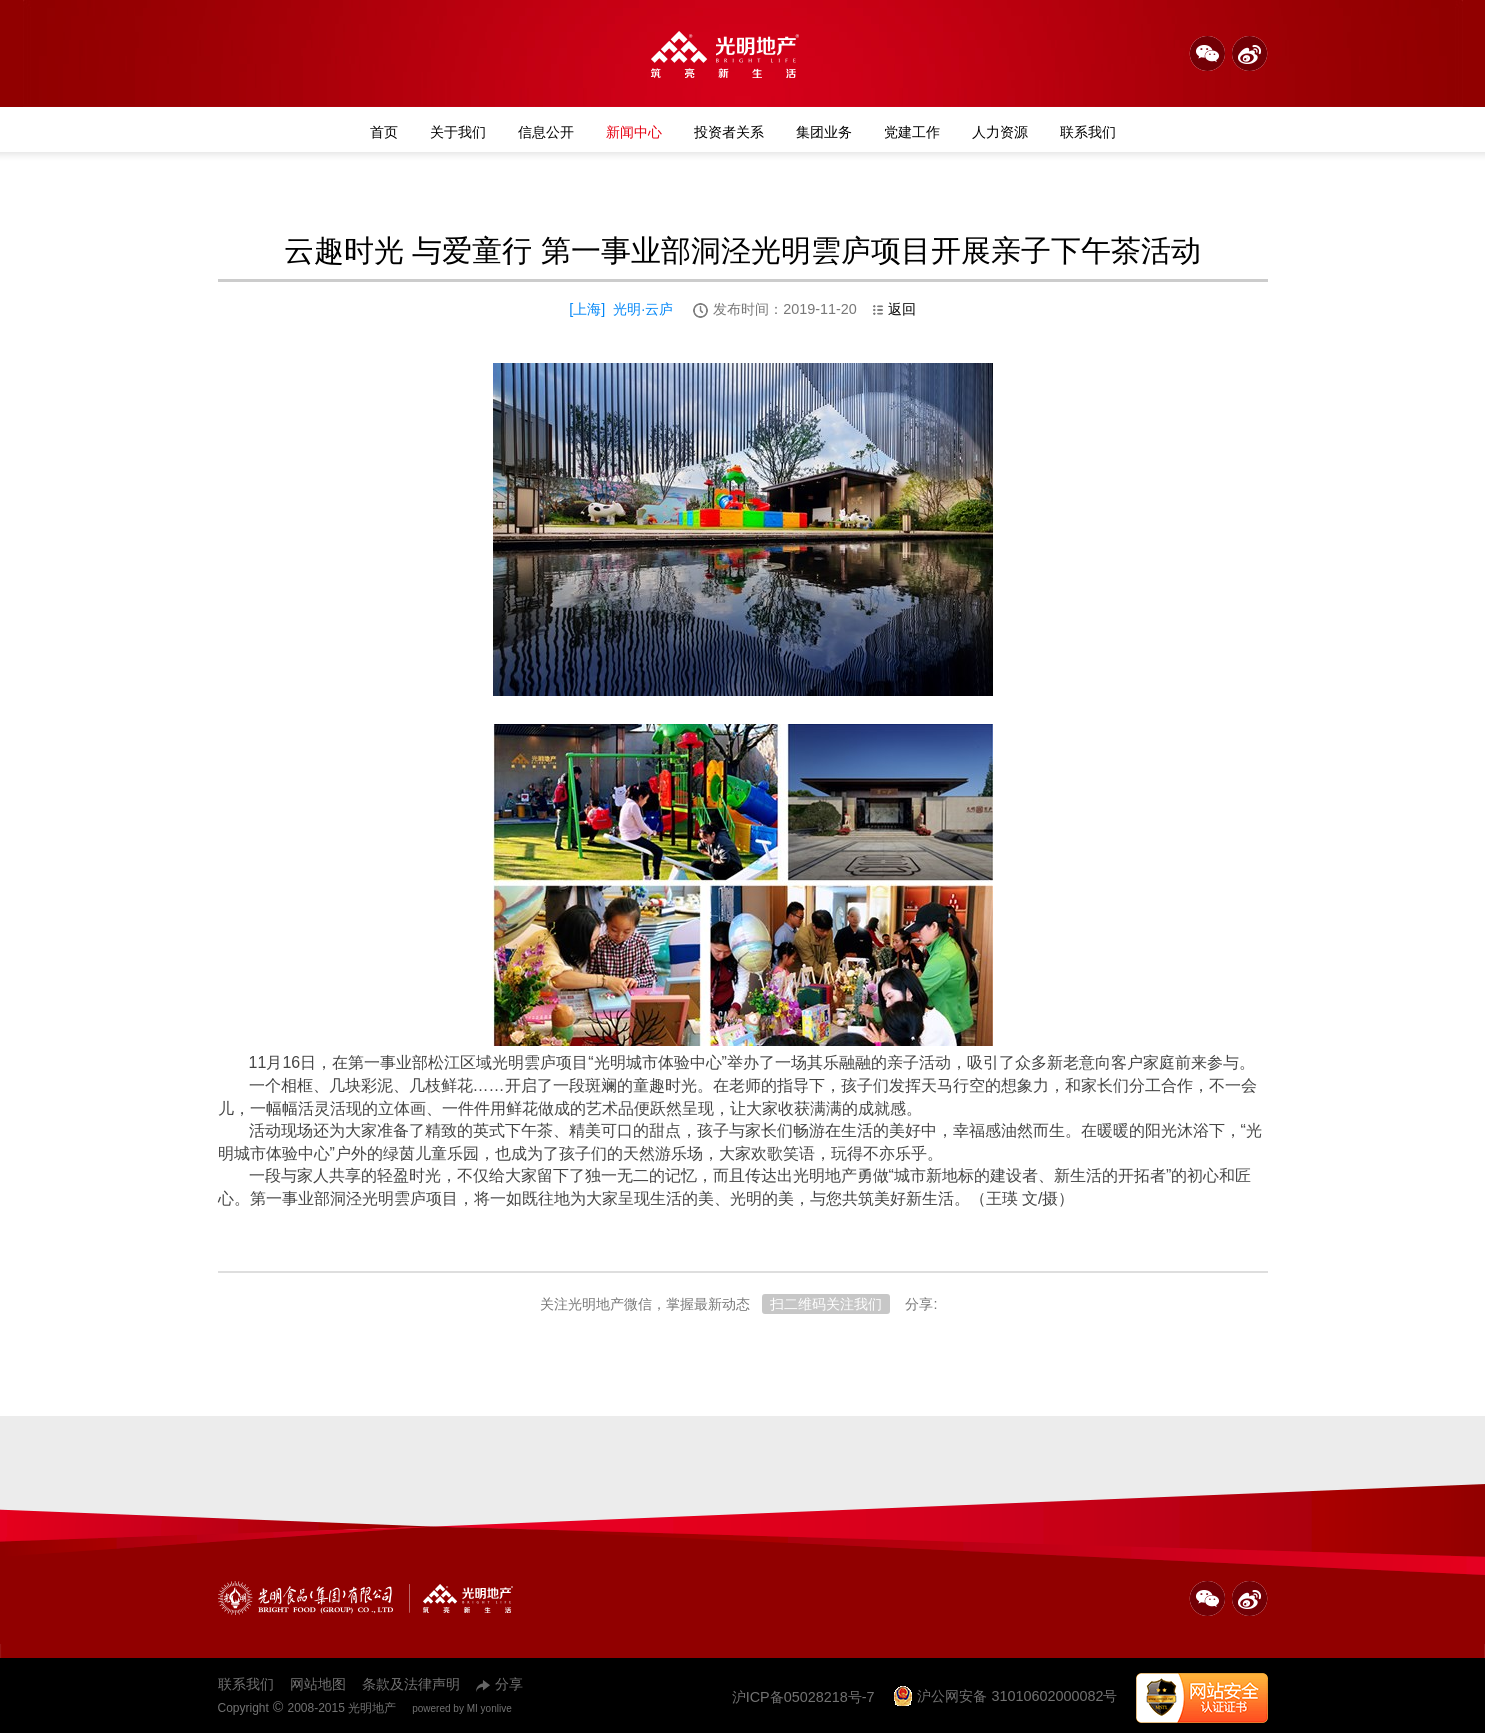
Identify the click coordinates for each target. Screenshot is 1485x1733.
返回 (894, 309)
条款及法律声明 (411, 1684)
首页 (384, 132)
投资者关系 (729, 132)
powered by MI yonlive (462, 1708)
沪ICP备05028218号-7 (803, 1697)
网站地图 (318, 1684)
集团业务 (824, 132)
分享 (499, 1684)
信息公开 (546, 132)
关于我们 (458, 132)
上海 (587, 309)
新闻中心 (634, 132)
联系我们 (1088, 132)
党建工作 (912, 132)
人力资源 (1000, 132)
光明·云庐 (643, 309)
